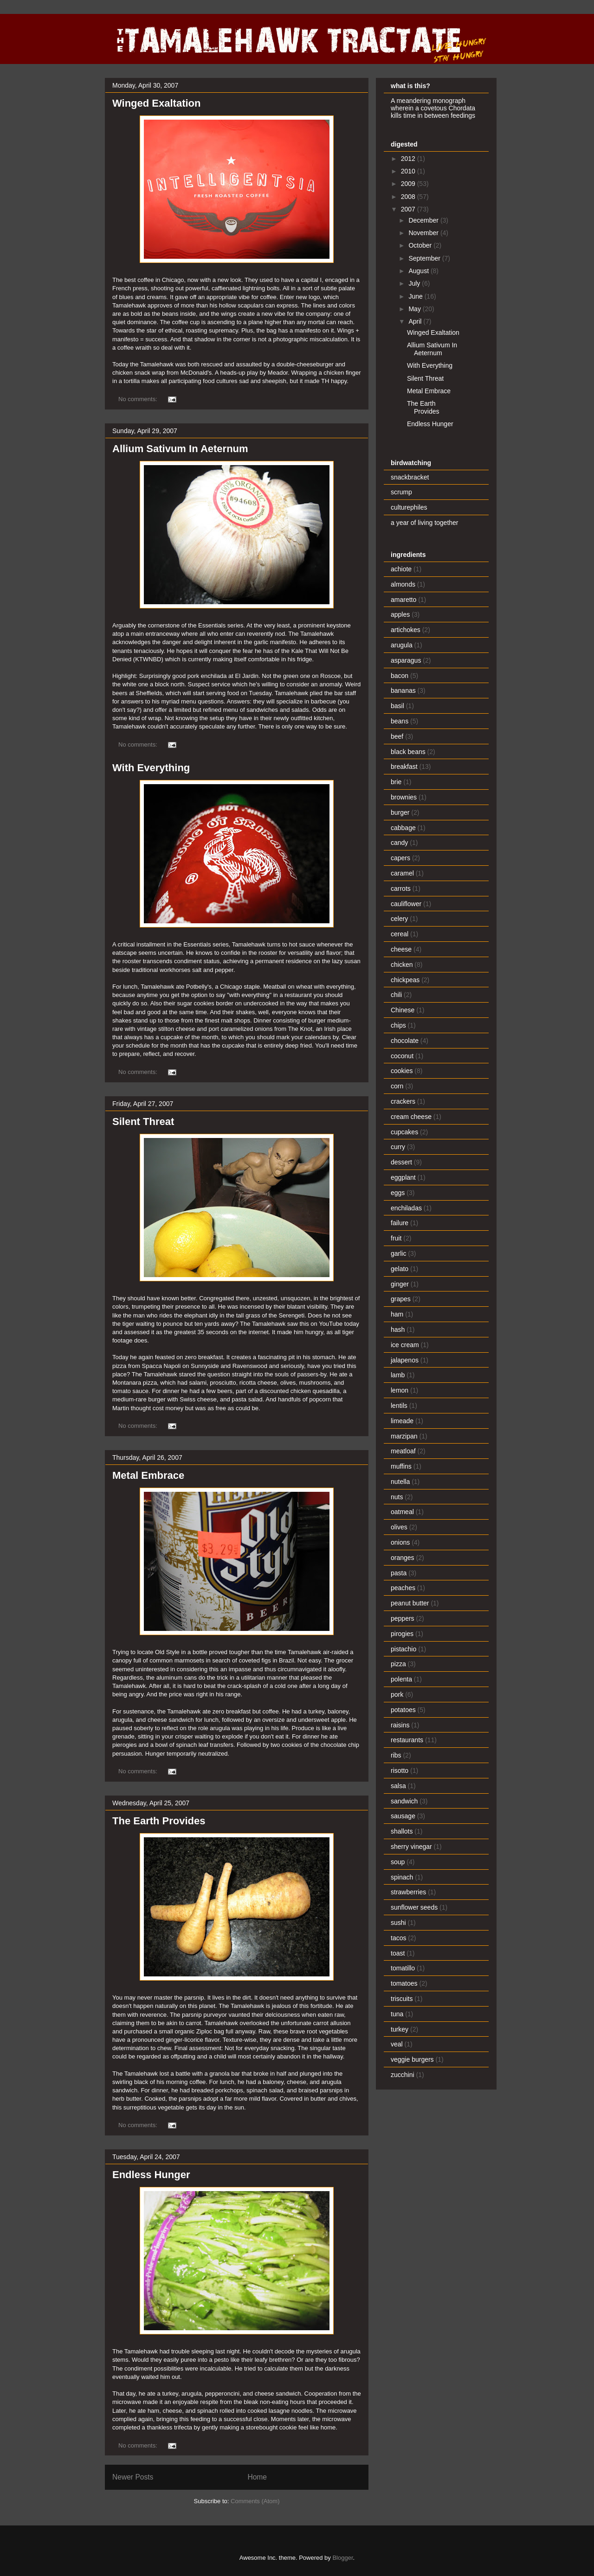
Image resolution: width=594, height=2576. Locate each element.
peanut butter (410, 1603)
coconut (402, 1056)
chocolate (405, 1040)
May (415, 309)
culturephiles (409, 507)
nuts (397, 1497)
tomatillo (403, 1968)
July (415, 283)
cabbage (403, 827)
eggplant (403, 1177)
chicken (402, 964)
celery (399, 918)
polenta (401, 1679)
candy (399, 842)
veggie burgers (412, 2059)
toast (398, 1953)
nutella (400, 1481)
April (415, 321)
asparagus (406, 660)
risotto (399, 1770)
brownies (404, 797)
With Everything (151, 767)
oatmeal (402, 1511)
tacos (398, 1938)
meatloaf (403, 1451)
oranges (402, 1557)
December (424, 220)
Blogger (342, 2557)
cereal (399, 934)
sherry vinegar (411, 1846)
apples (400, 614)
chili (396, 994)
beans (399, 721)
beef (397, 736)
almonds (403, 584)
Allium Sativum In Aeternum (180, 448)
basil (397, 706)
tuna (397, 2014)
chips (398, 1025)
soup (398, 1862)
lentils (399, 1405)
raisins (400, 1725)
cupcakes (404, 1132)
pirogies (402, 1633)
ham (397, 1314)
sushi (398, 1922)
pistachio (403, 1649)
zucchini (402, 2074)
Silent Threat (143, 1121)
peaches (403, 1588)
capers (400, 858)
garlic (398, 1253)
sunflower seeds (414, 1907)
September (425, 258)
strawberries (408, 1892)
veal (397, 2044)
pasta (399, 1573)
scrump (401, 492)
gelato (399, 1268)
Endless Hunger (151, 2174)
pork (397, 1694)
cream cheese (411, 1116)
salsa (398, 1786)
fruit (396, 1238)
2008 (409, 196)
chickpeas (405, 980)
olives (399, 1527)
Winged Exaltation (156, 103)
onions (400, 1542)
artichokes (405, 629)
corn (397, 1086)
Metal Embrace (148, 1475)
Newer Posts (132, 2477)
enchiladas (406, 1208)
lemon (399, 1390)
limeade (402, 1421)
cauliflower (406, 904)
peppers (402, 1618)
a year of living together (424, 522)
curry (398, 1147)
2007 (409, 209)
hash (398, 1329)
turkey (399, 2029)
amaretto (403, 599)
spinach (402, 1877)
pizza (398, 1664)
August (419, 271)
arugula (402, 645)
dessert (401, 1162)
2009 (409, 183)
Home (257, 2477)
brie (396, 782)
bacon (399, 675)
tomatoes (404, 1983)
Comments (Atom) (255, 2501)
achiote (401, 569)
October (420, 245)
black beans (408, 751)
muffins (401, 1466)
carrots (401, 888)
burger (400, 812)
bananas (403, 690)
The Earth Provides (159, 1821)
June (416, 296)
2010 (409, 171)
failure (399, 1223)
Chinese (402, 1010)
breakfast (404, 766)
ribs (396, 1755)
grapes (401, 1299)
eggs (398, 1192)
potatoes (403, 1709)
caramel (402, 873)
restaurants (407, 1740)
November (424, 233)
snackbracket (410, 477)
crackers (403, 1101)
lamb (398, 1375)
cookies (402, 1070)
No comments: (138, 399)
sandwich (404, 1801)
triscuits (402, 1998)
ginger (400, 1284)
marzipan (404, 1436)
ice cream (405, 1345)
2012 (409, 158)
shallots (402, 1831)
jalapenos (405, 1360)
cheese (401, 949)
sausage (403, 1816)
